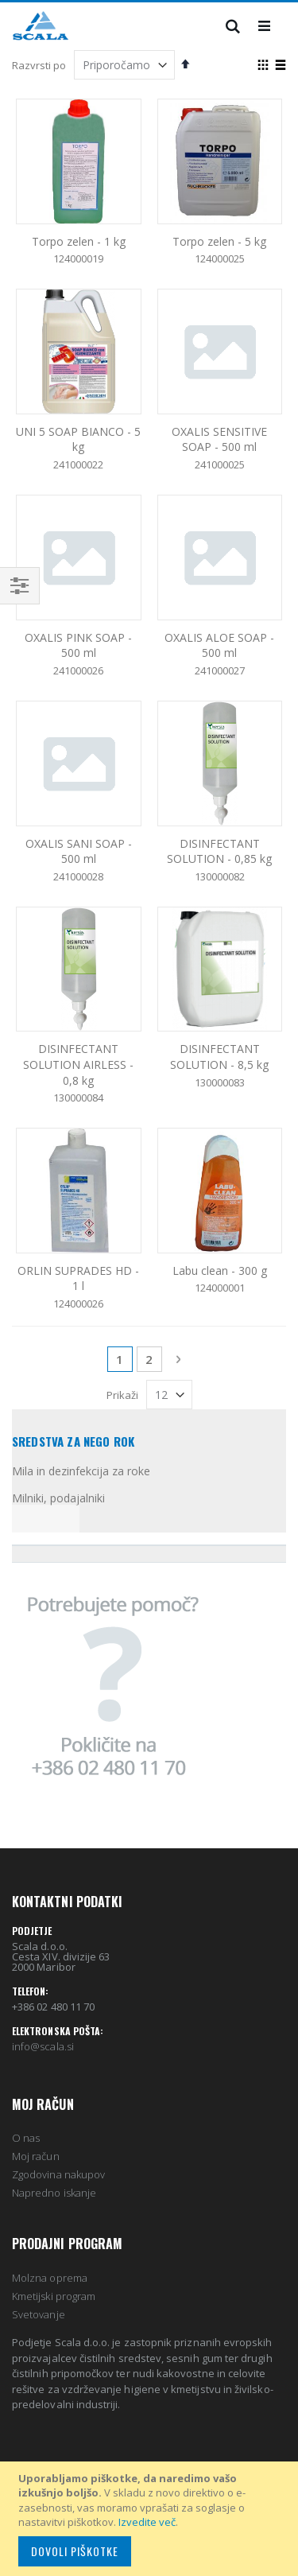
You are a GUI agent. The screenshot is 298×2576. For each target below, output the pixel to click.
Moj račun (36, 2156)
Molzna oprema (49, 2278)
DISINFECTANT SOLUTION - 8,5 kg (219, 1056)
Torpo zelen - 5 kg (219, 241)
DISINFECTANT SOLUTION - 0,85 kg (219, 851)
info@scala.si (43, 2046)
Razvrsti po (39, 65)
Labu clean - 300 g (219, 1270)
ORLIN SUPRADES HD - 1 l (78, 1278)
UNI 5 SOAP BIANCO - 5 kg (78, 439)
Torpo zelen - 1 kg (79, 241)
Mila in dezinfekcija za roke (81, 1470)
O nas (26, 2138)
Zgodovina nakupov (58, 2174)
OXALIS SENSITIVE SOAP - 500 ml (219, 439)
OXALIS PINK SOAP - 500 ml (78, 645)
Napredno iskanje (54, 2193)
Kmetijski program (53, 2296)
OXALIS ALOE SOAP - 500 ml (219, 645)
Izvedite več (147, 2522)
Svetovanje (38, 2314)
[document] (151, 2518)
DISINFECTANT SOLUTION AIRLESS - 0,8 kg (78, 1064)
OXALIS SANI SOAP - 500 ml (78, 851)
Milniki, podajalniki (58, 1498)
